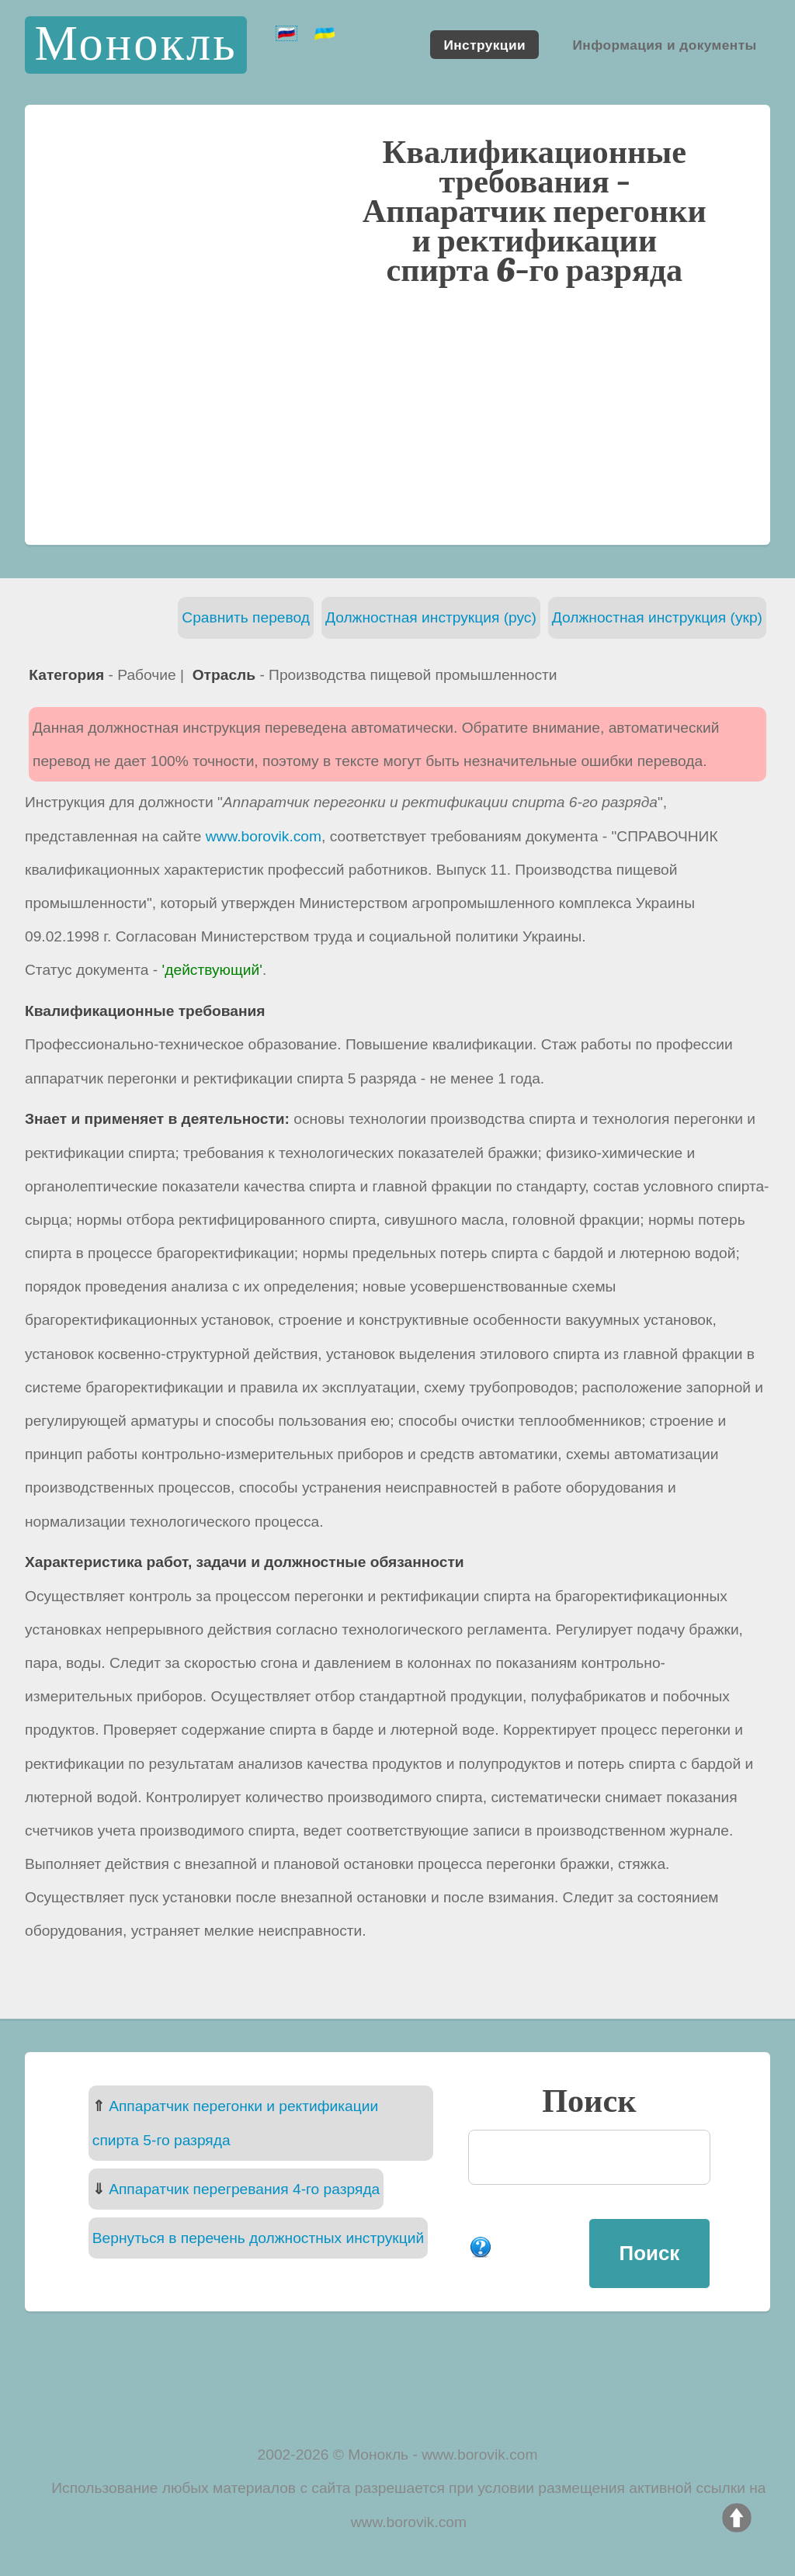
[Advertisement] (397, 413)
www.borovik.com (263, 836)
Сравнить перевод (246, 617)
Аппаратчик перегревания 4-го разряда (244, 2189)
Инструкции (484, 44)
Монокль (135, 44)
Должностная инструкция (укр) (657, 617)
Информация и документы (664, 44)
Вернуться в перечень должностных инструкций (258, 2238)
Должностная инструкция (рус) (430, 617)
